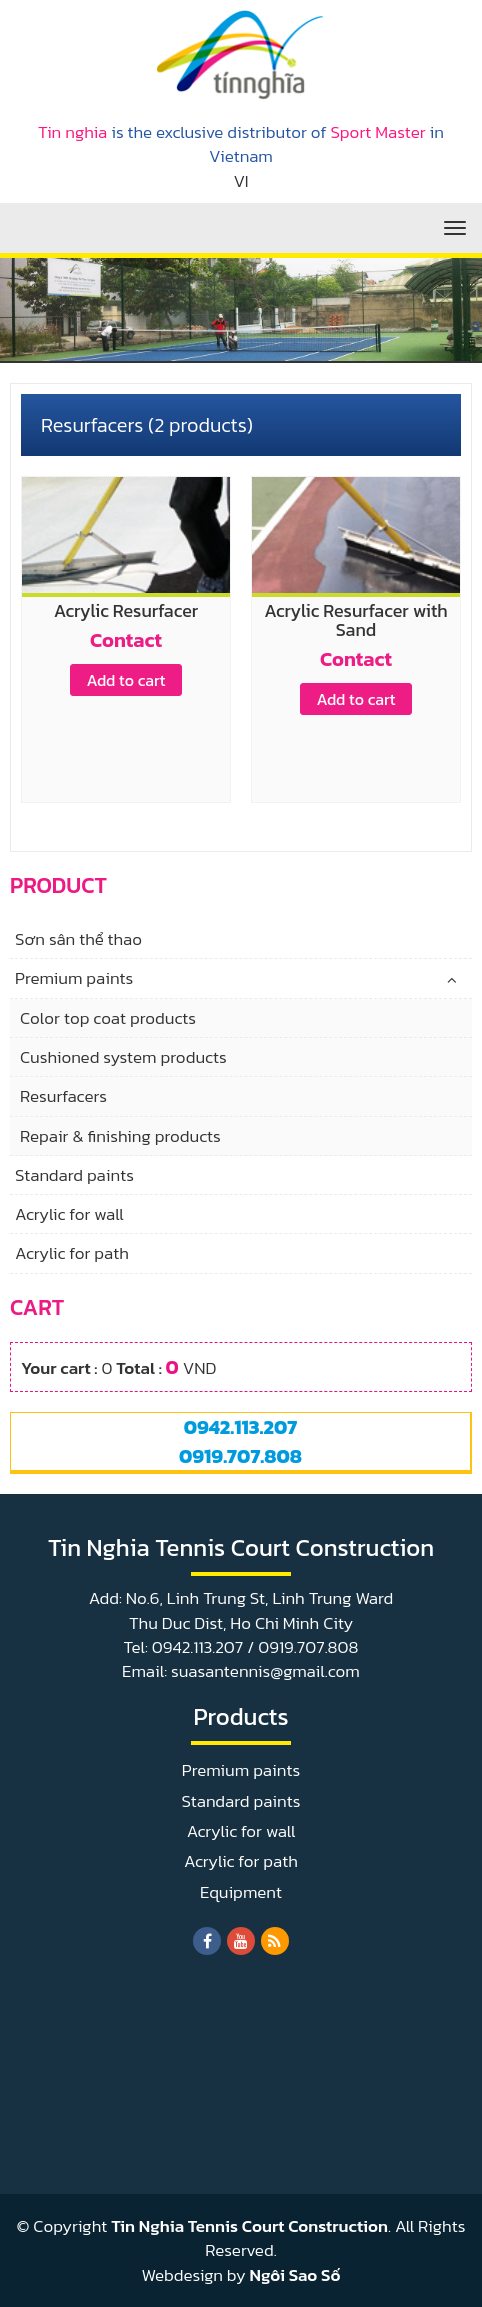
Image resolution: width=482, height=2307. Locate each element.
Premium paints (74, 978)
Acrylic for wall (69, 1214)
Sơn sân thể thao (78, 939)
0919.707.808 (240, 1456)
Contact (126, 640)
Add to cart (125, 680)
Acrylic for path (72, 1253)
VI (240, 181)
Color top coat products (108, 1018)
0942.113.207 (240, 1427)
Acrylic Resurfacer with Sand (356, 620)
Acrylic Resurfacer (126, 610)
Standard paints (74, 1175)
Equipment (241, 1892)
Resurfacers (63, 1096)
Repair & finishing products (120, 1136)
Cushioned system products (123, 1057)
